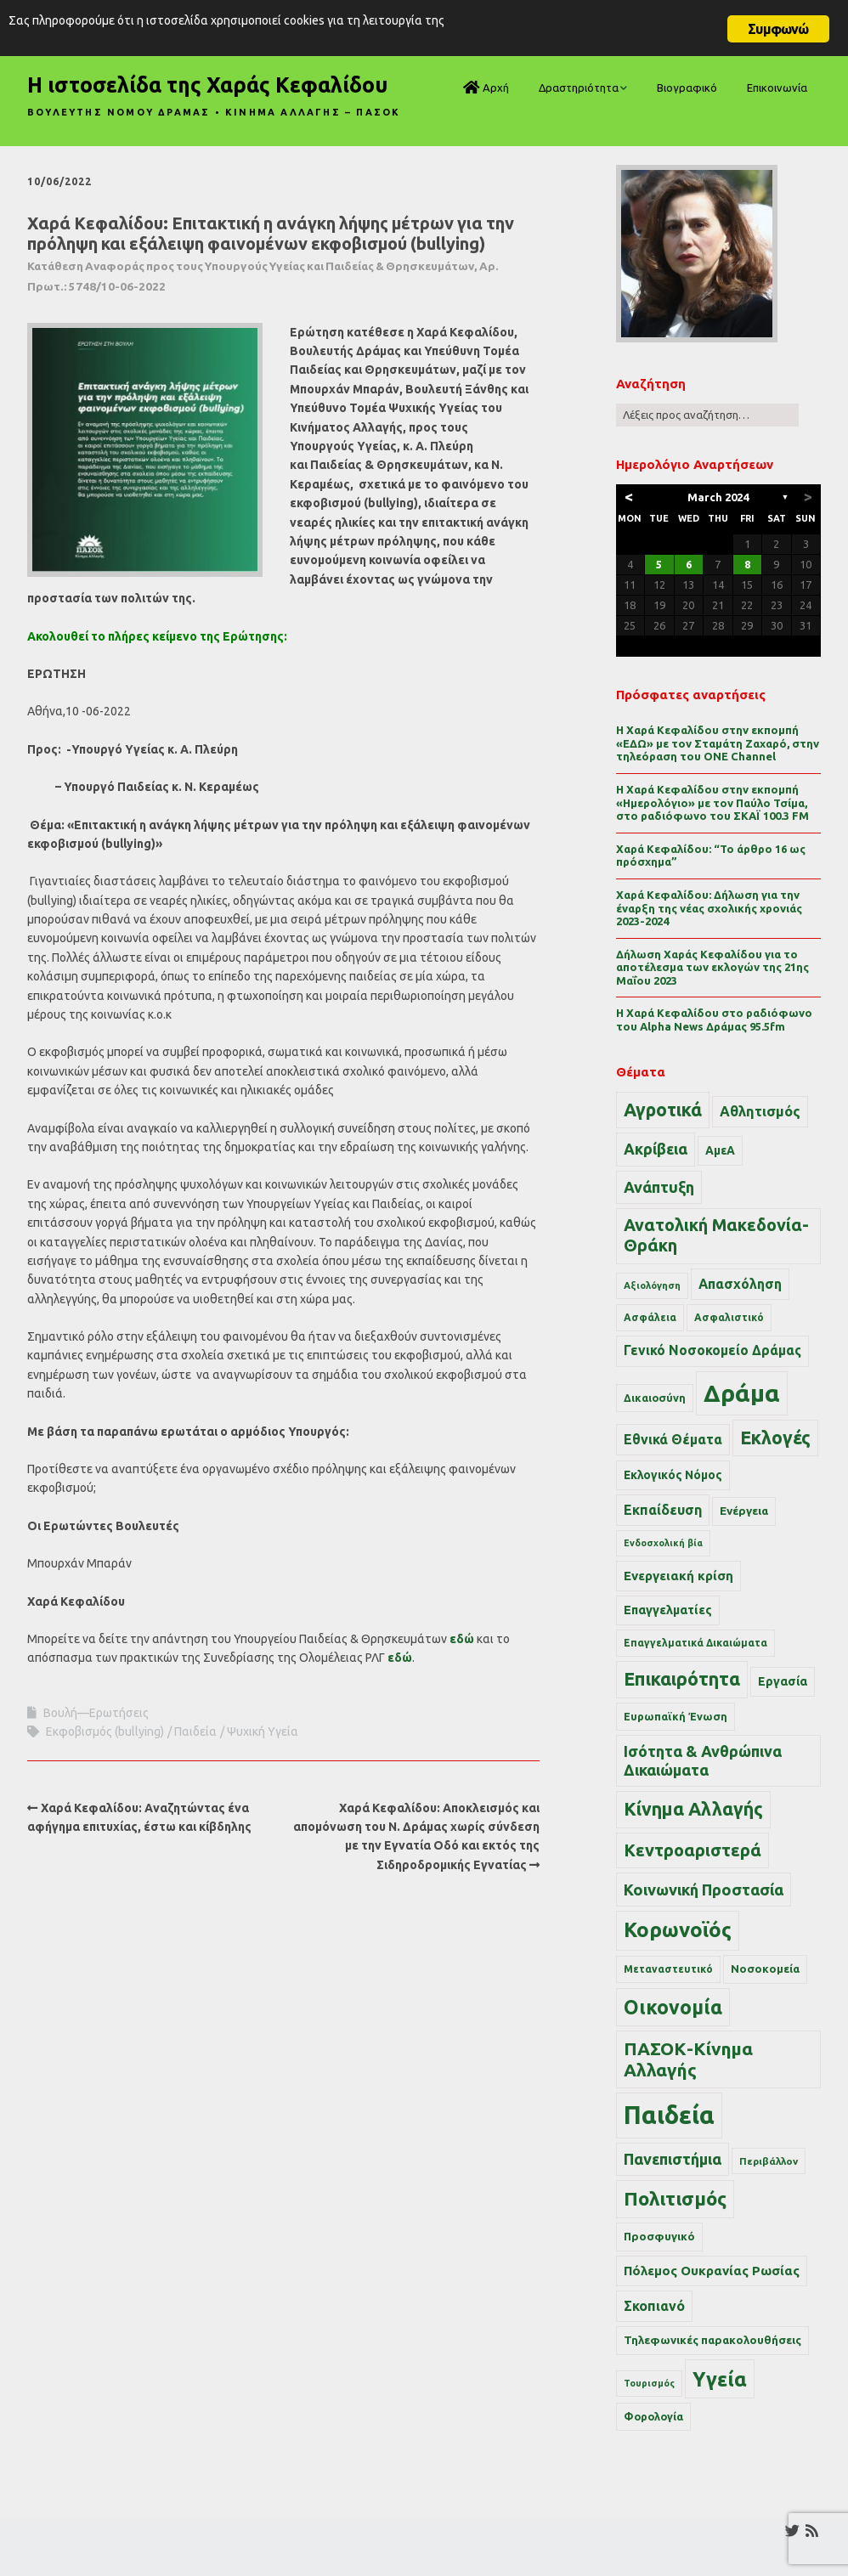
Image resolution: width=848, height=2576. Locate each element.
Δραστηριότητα (579, 87)
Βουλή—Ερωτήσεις (96, 1713)
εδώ (461, 1639)
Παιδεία (195, 1731)
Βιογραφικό (687, 87)
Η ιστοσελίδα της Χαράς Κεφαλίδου (207, 85)
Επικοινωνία (777, 87)
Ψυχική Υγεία (262, 1731)
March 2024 (718, 497)
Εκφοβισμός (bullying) (105, 1731)
